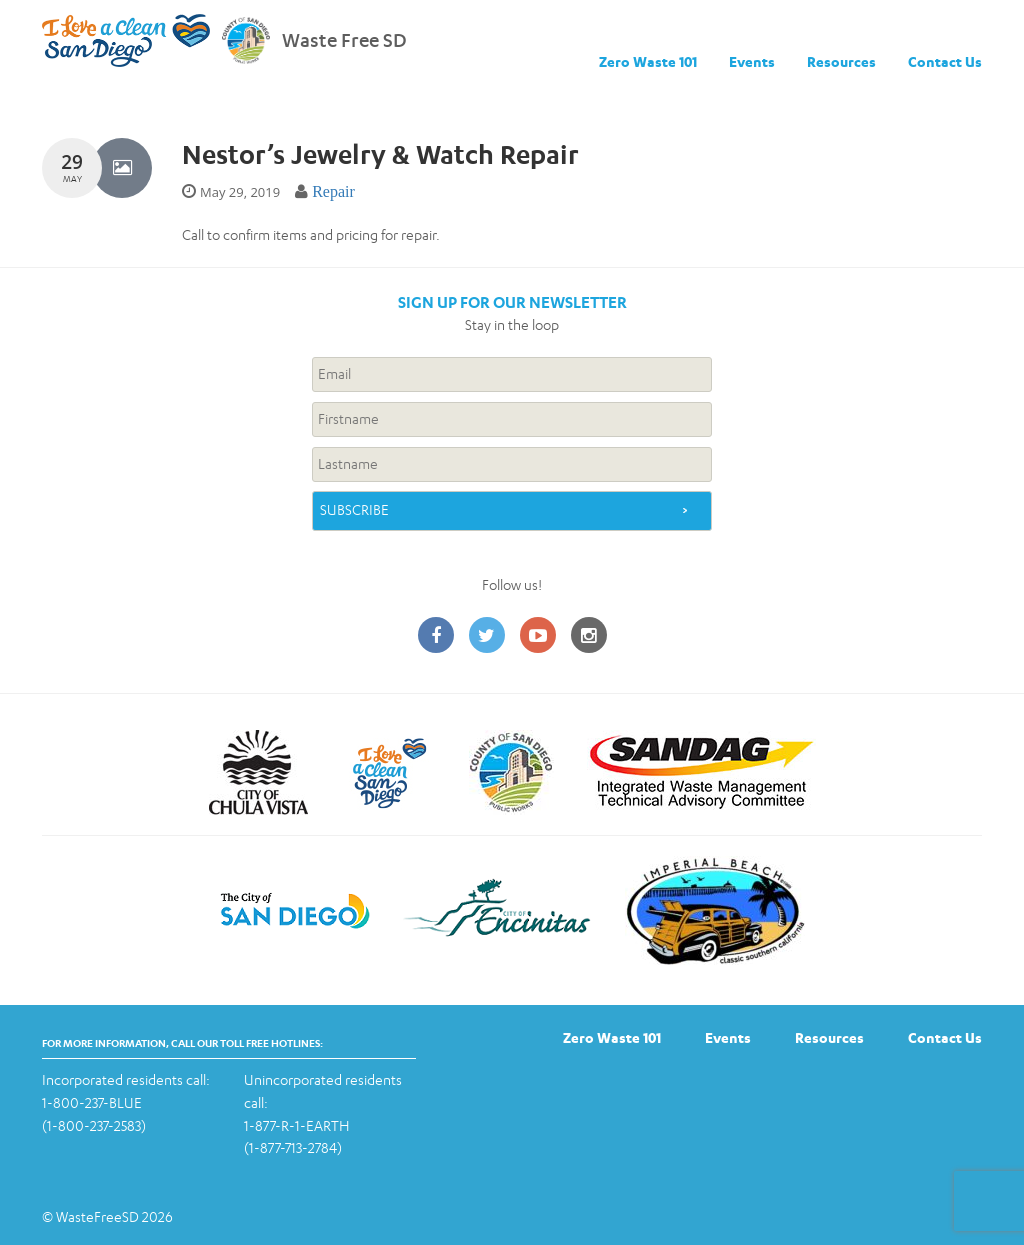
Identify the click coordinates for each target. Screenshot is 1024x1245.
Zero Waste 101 (648, 61)
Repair (333, 191)
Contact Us (945, 61)
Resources (841, 61)
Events (752, 61)
